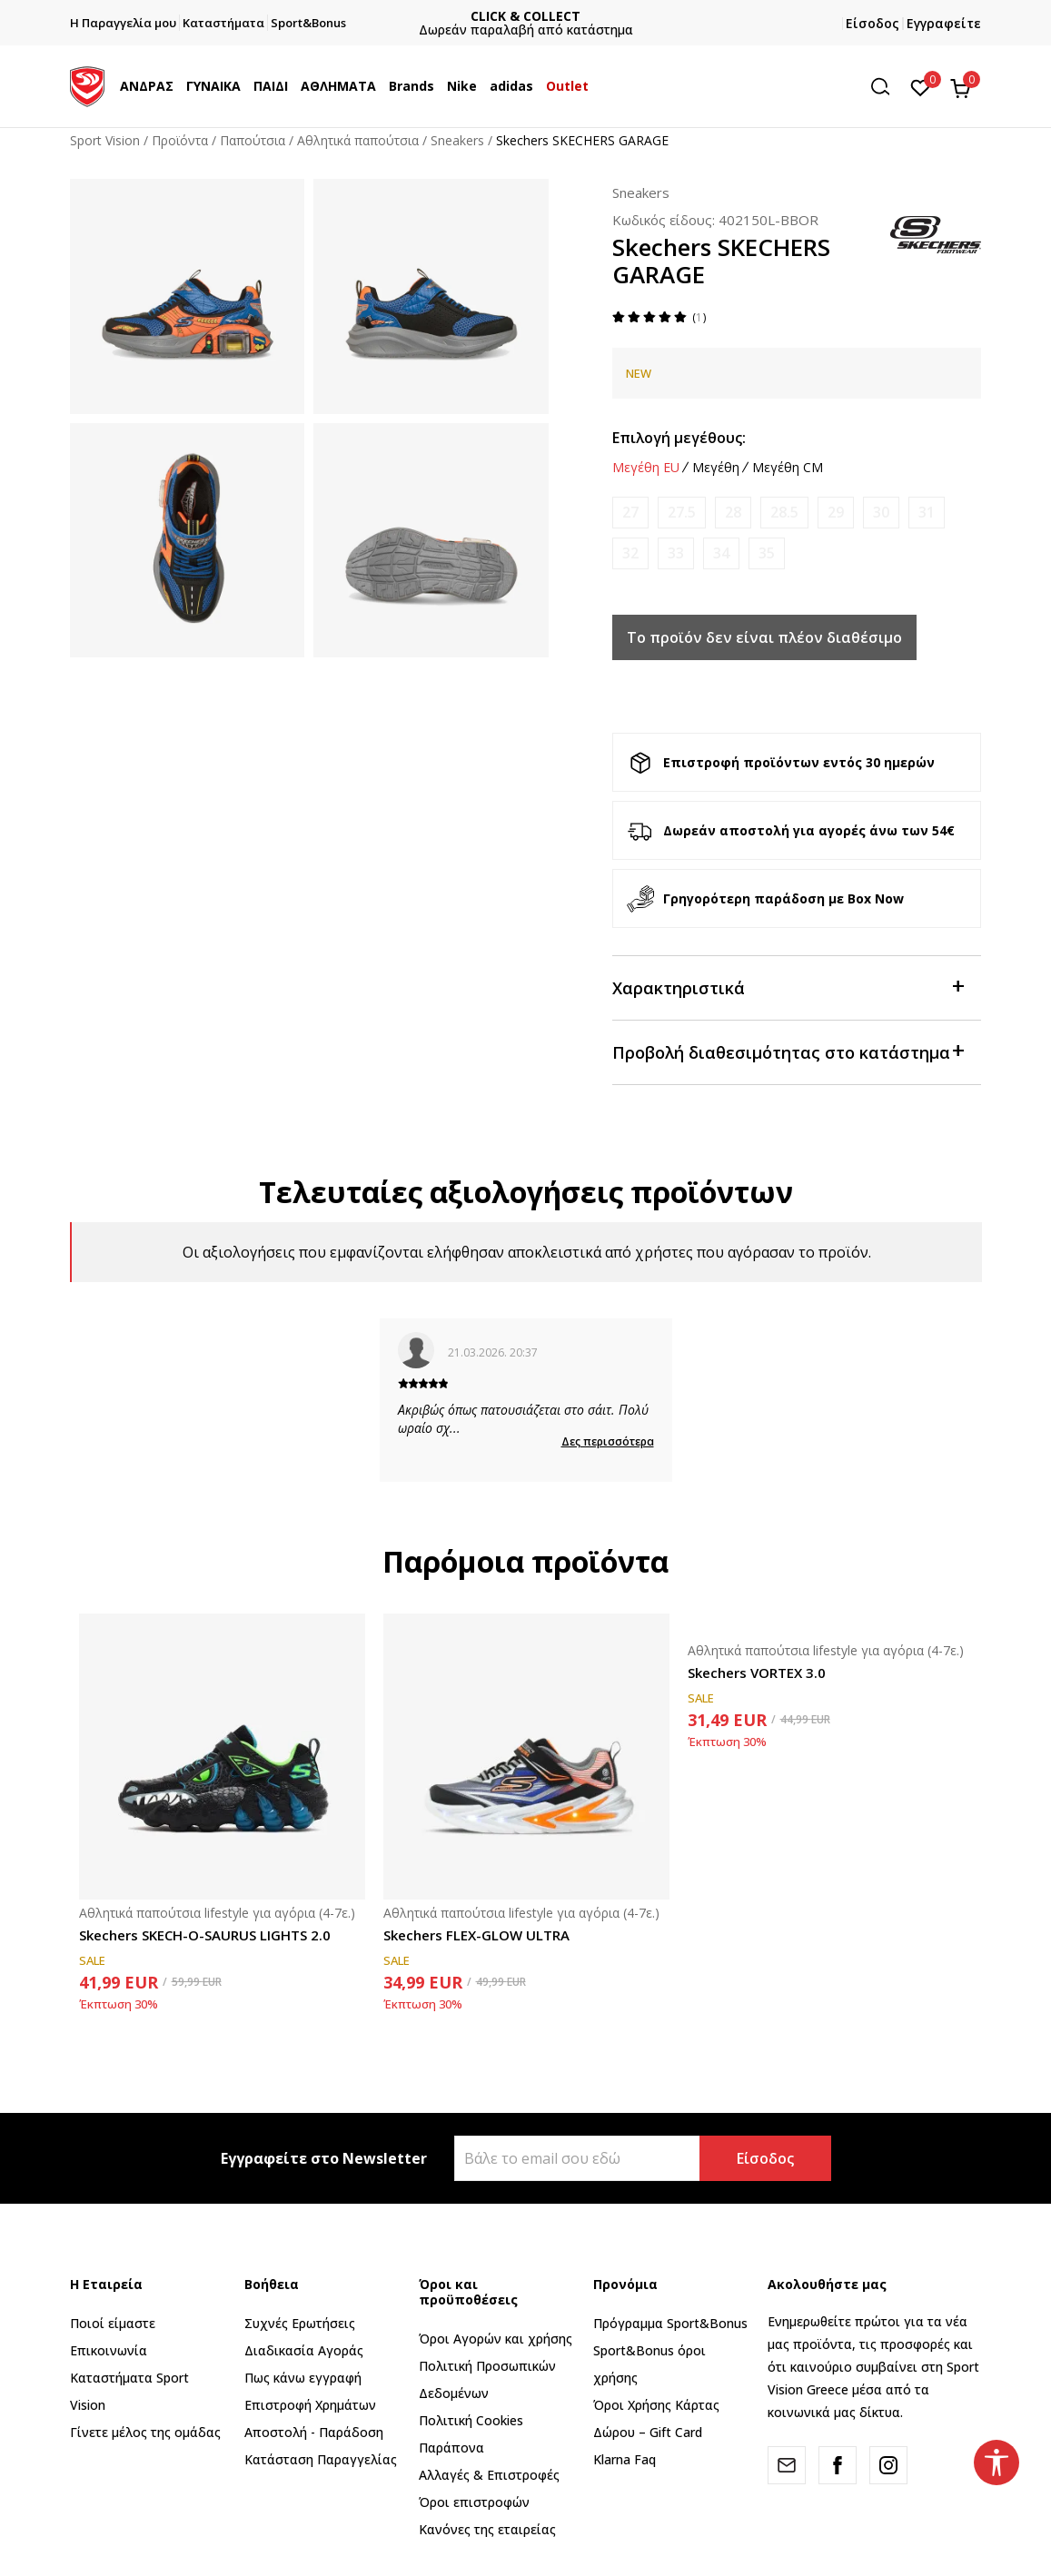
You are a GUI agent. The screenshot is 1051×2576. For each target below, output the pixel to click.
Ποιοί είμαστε (112, 2323)
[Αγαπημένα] (920, 86)
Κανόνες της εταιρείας (487, 2529)
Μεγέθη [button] (715, 467)
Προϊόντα (180, 140)
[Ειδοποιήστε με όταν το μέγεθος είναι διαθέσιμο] (630, 512)
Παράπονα (451, 2447)
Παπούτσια (252, 140)
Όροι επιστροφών (474, 2502)
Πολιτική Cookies (471, 2420)
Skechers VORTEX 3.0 (757, 1672)
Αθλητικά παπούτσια (358, 140)
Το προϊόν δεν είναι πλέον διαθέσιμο (764, 637)
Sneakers (457, 140)
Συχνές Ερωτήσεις (299, 2323)
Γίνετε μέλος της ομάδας (145, 2432)
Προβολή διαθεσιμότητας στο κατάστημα (788, 1051)
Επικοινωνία (108, 2350)
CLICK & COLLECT (526, 16)
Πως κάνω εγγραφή (303, 2377)
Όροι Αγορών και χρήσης (495, 2338)
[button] (886, 87)
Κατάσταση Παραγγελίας (320, 2459)
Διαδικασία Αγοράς (303, 2350)
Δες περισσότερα (607, 1441)
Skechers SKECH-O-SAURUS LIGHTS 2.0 (205, 1935)
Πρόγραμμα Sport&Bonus (670, 2323)
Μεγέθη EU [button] (645, 467)
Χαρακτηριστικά (788, 986)
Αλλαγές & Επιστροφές (489, 2474)
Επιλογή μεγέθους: (679, 437)
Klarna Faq (624, 2459)
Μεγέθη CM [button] (787, 467)
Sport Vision (105, 140)
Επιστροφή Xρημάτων (310, 2404)
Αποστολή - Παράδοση (313, 2432)
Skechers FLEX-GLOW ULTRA (476, 1935)
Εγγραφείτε (944, 23)
